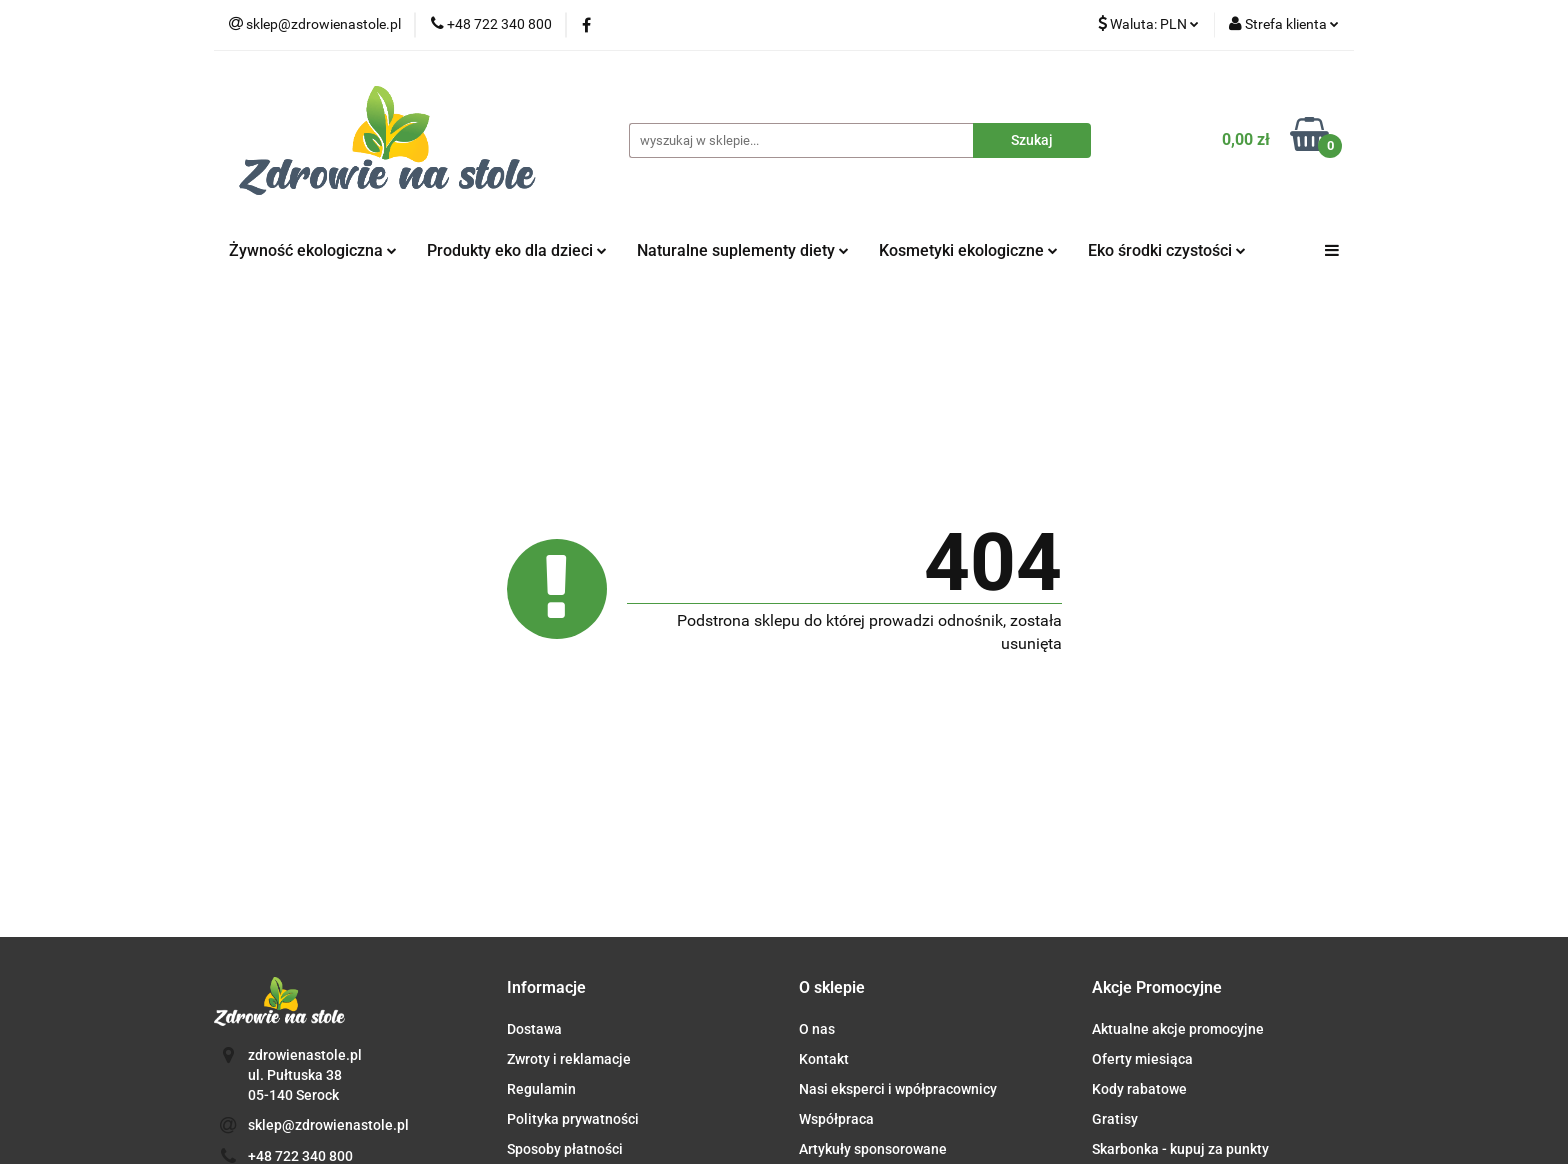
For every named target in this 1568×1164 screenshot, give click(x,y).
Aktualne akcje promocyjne (1178, 1029)
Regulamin (541, 1089)
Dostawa (534, 1029)
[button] (546, 988)
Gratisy (1115, 1119)
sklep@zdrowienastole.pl (328, 1125)
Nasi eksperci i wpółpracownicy (898, 1089)
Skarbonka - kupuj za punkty (1180, 1149)
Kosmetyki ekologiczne (968, 250)
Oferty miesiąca (1142, 1059)
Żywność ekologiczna (313, 250)
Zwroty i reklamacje (569, 1059)
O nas (817, 1029)
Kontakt (824, 1059)
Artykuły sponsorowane (873, 1149)
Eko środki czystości (1167, 250)
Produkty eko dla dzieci (517, 250)
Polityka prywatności (573, 1119)
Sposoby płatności (565, 1149)
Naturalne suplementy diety (743, 250)
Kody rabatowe (1139, 1089)
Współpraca (836, 1119)
